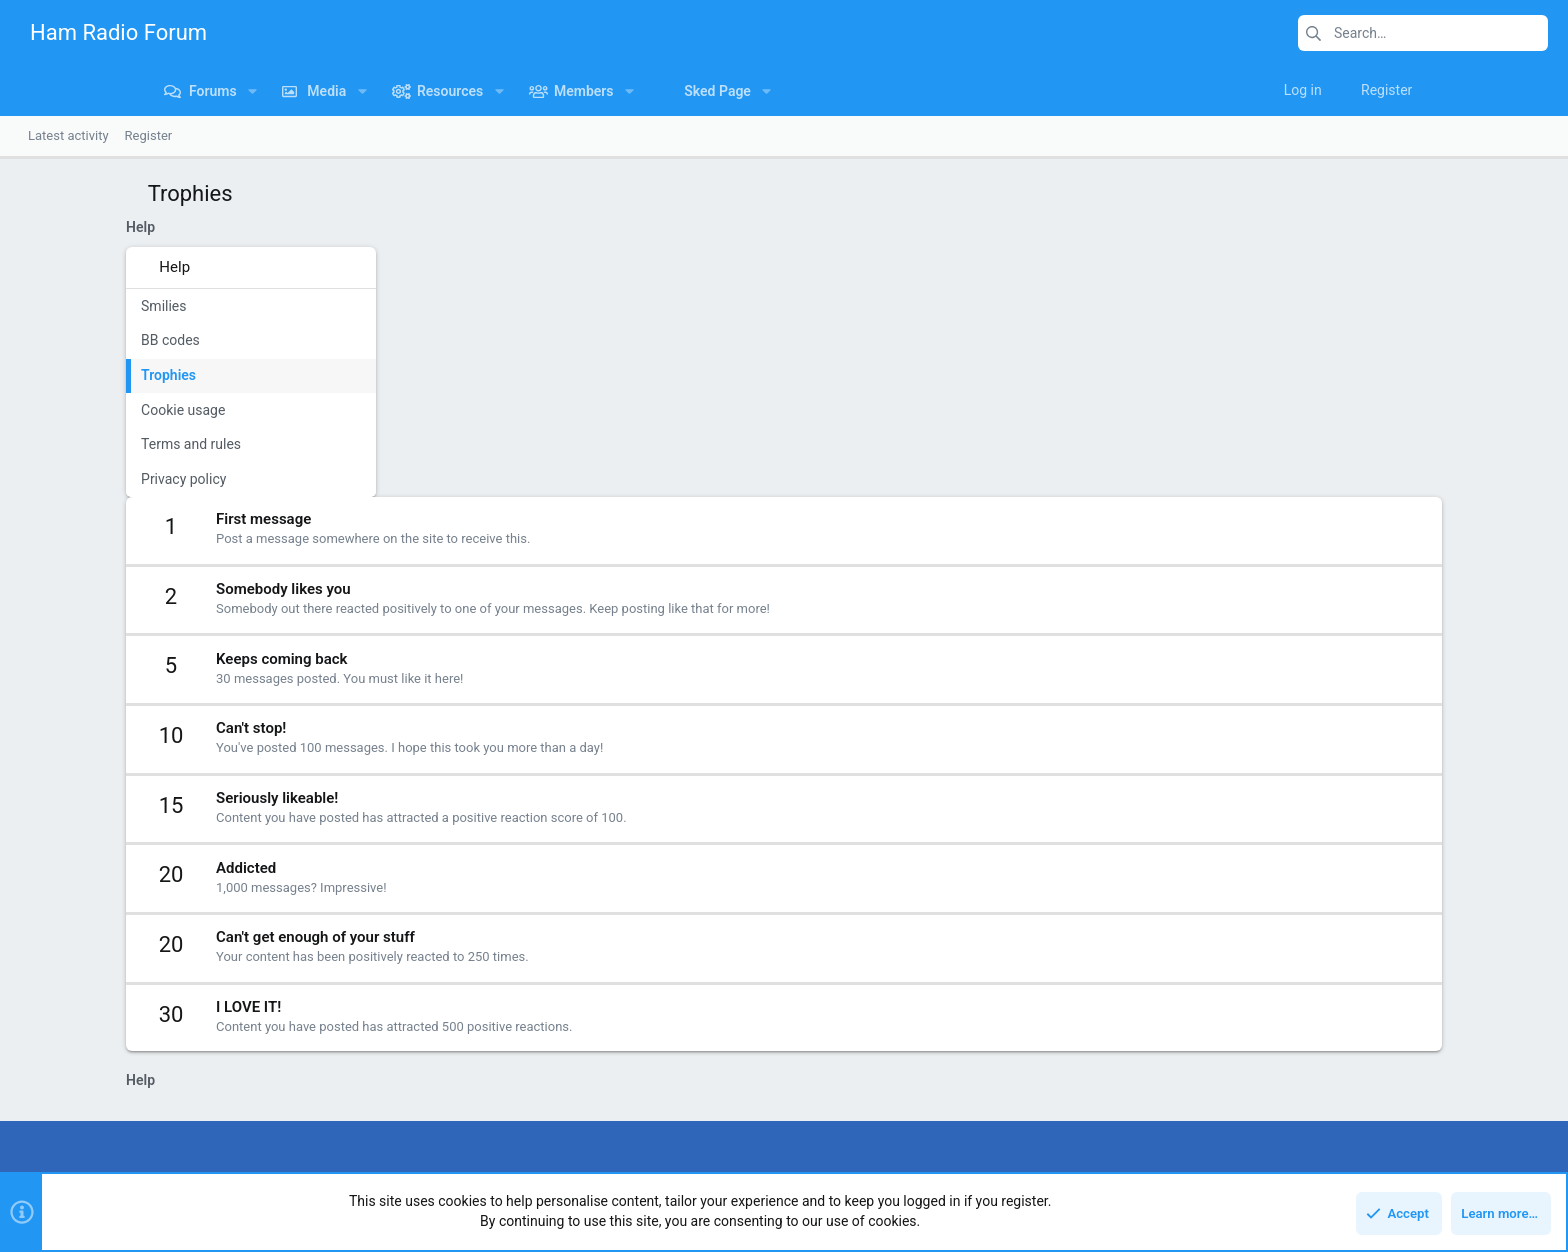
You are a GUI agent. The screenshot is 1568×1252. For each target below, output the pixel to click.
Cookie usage (77, 410)
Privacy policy (77, 479)
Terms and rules (85, 444)
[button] (124, 91)
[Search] (1423, 33)
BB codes (64, 340)
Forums (561, 1044)
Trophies (62, 375)
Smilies (57, 306)
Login (1075, 1044)
